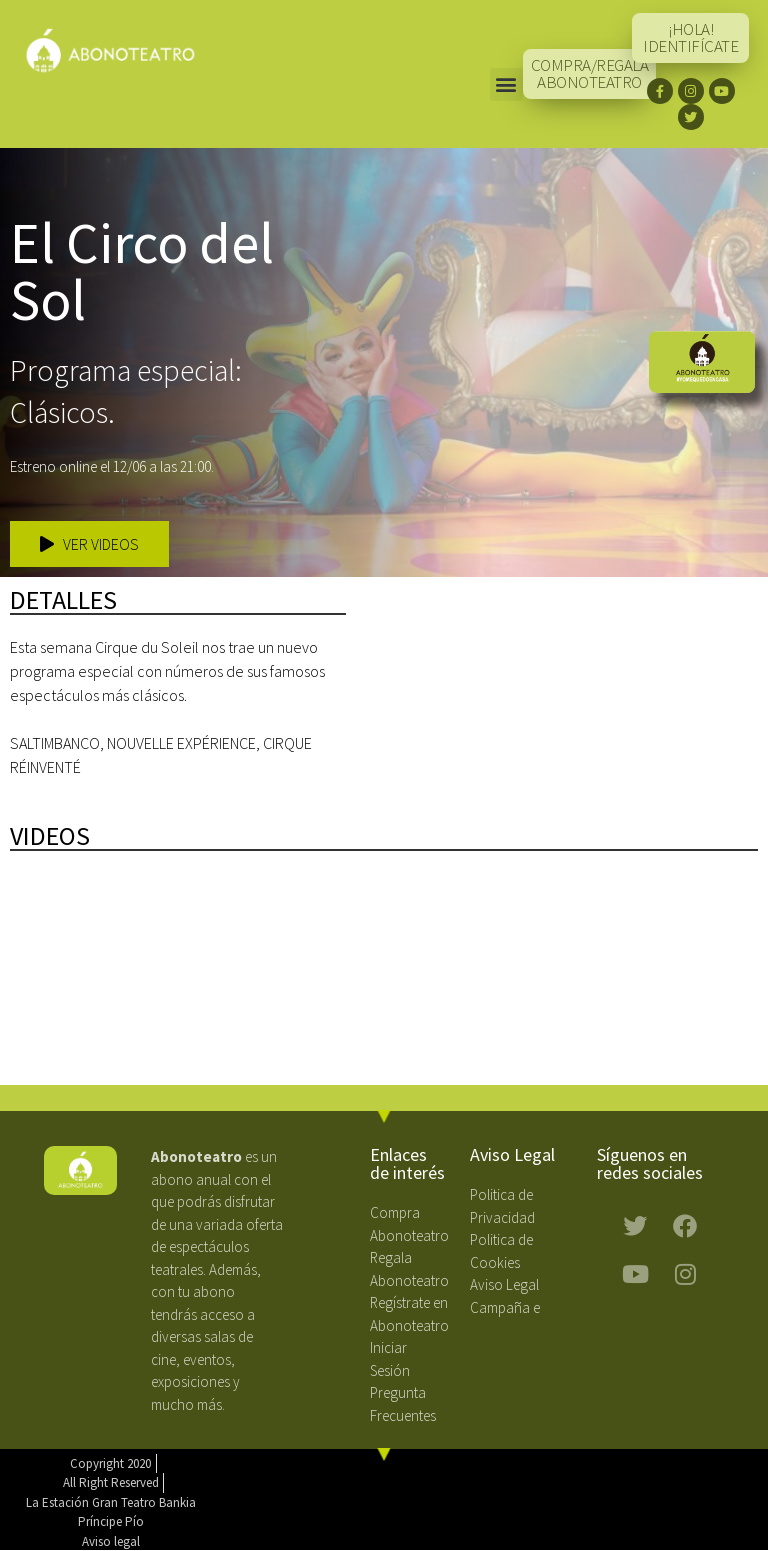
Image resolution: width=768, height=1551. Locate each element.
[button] (506, 84)
